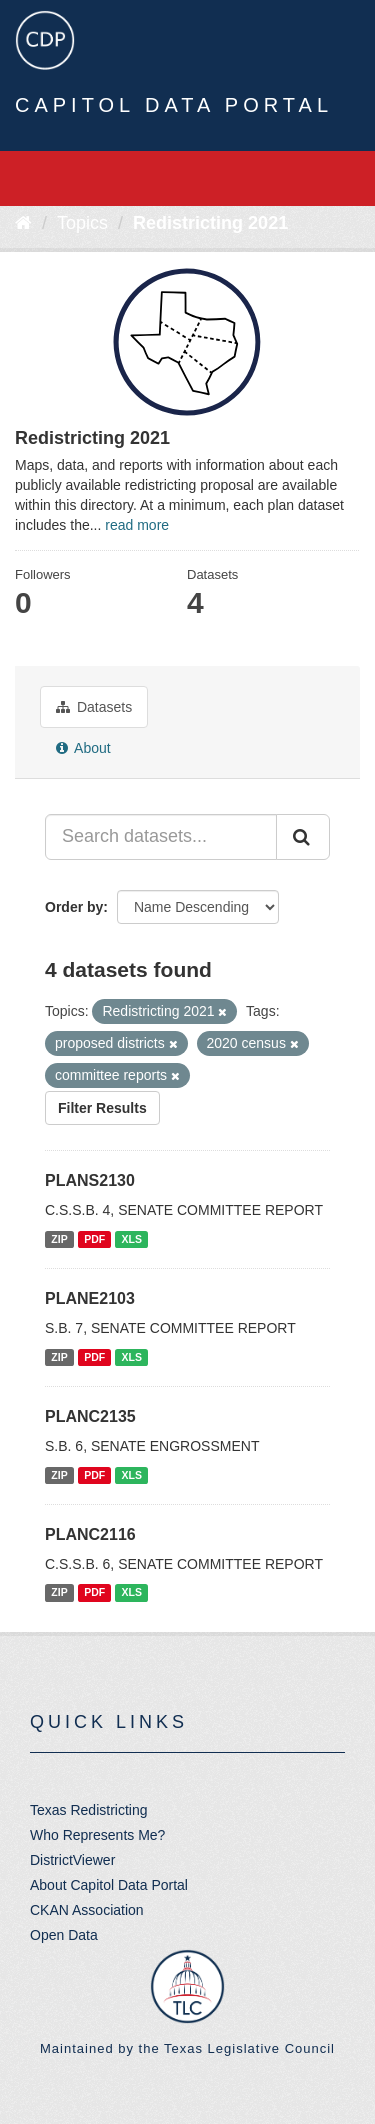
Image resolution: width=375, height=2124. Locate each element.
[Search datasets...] (161, 837)
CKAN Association (87, 1910)
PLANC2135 (90, 1416)
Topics (82, 223)
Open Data (64, 1935)
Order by (74, 907)
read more (137, 525)
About (83, 748)
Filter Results (102, 1108)
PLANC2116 (90, 1534)
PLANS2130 (90, 1180)
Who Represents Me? (97, 1835)
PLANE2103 (90, 1298)
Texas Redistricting (89, 1810)
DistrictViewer (72, 1860)
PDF (94, 1239)
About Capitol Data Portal (109, 1885)
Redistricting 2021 (210, 223)
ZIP (59, 1239)
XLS (132, 1239)
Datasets (94, 707)
